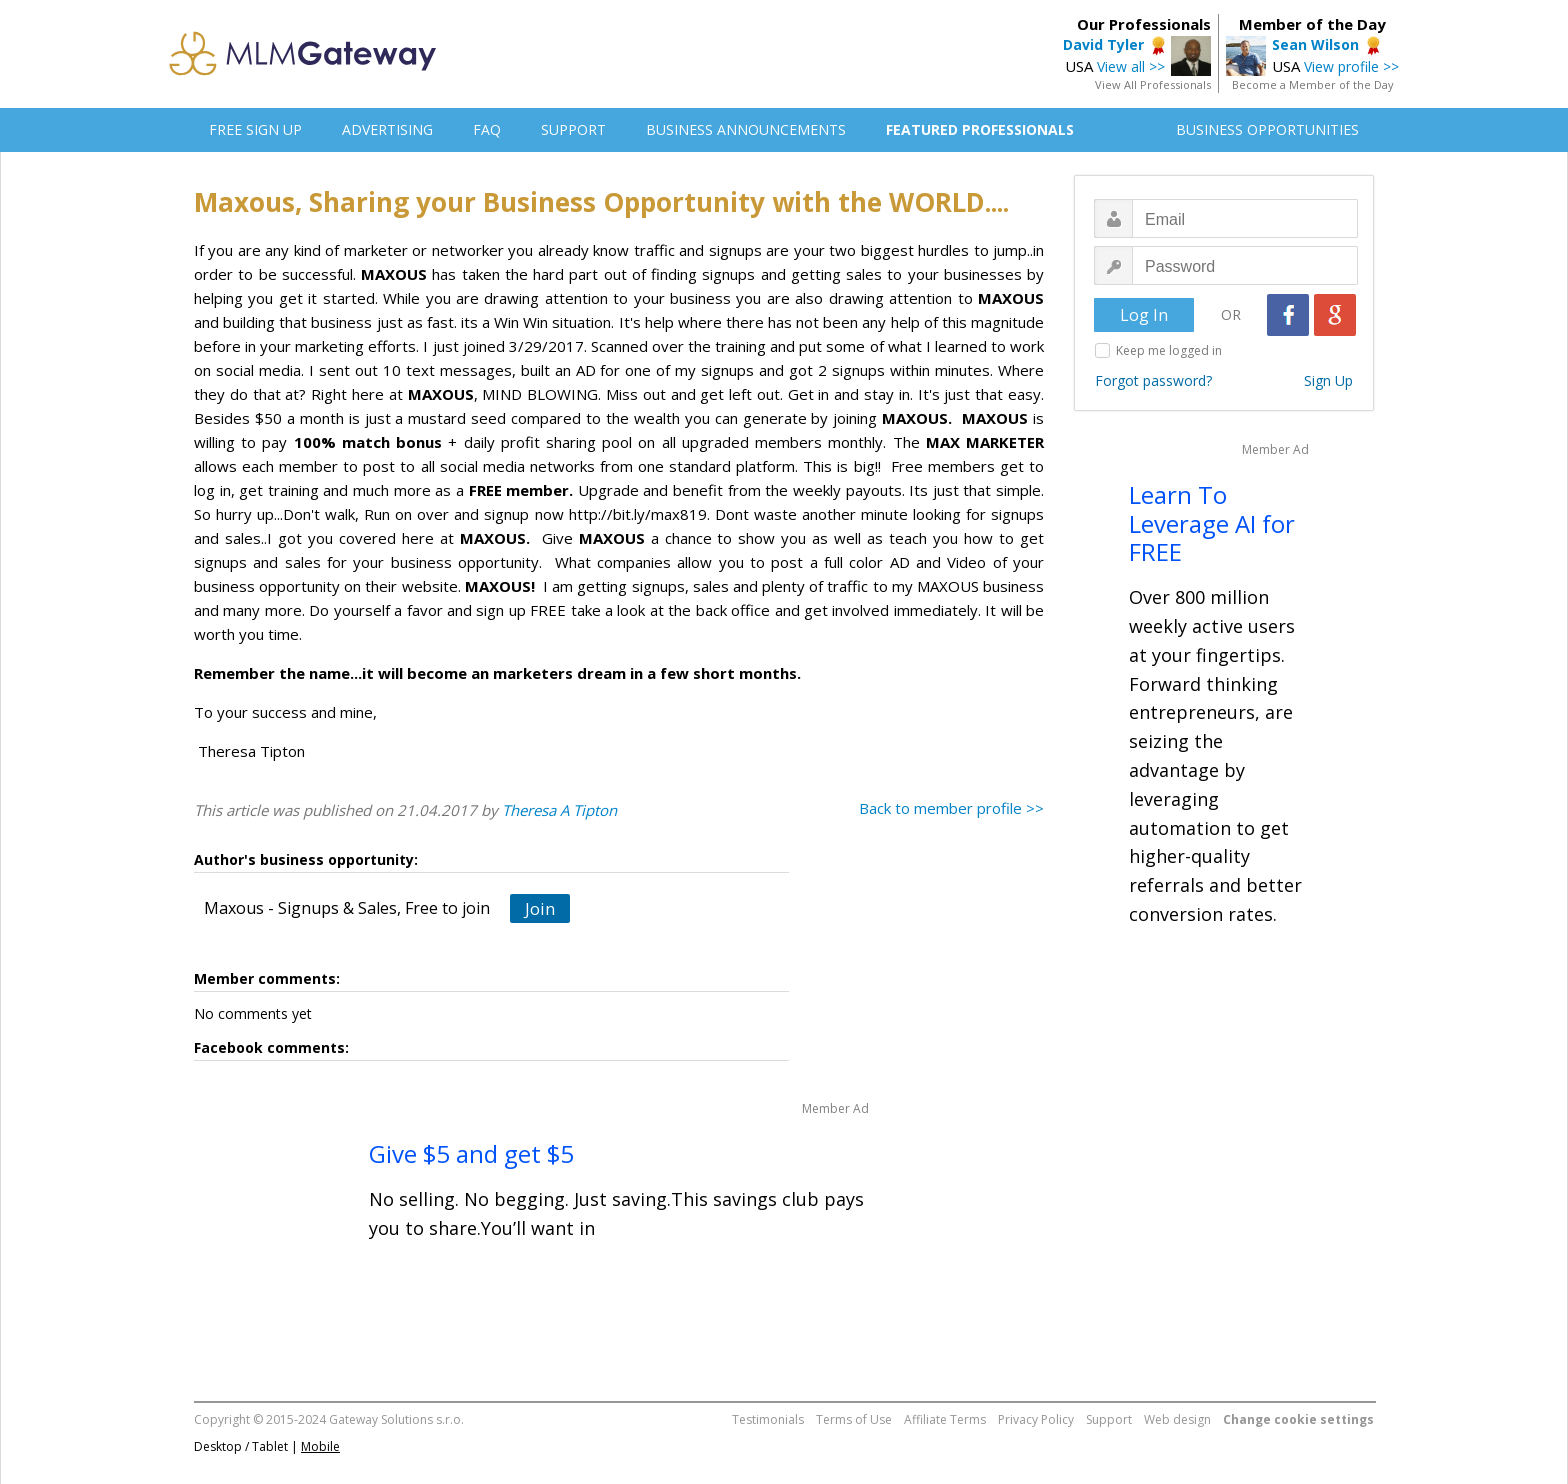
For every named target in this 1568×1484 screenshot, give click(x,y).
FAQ (487, 129)
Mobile (320, 1446)
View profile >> (1351, 66)
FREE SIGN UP (255, 129)
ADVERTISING (387, 129)
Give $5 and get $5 (471, 1153)
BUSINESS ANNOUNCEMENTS (746, 129)
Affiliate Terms (945, 1419)
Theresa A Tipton (559, 810)
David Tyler (1103, 44)
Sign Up (1328, 380)
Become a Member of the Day (1313, 84)
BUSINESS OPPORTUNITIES (1267, 129)
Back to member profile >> (951, 808)
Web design (1177, 1419)
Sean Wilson (1315, 44)
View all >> (1131, 66)
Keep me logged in (1169, 350)
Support (1109, 1419)
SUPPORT (573, 129)
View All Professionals (1153, 84)
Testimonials (768, 1419)
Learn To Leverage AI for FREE (1212, 523)
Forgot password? (1153, 380)
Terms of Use (854, 1419)
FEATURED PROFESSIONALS (980, 129)
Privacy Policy (1036, 1419)
